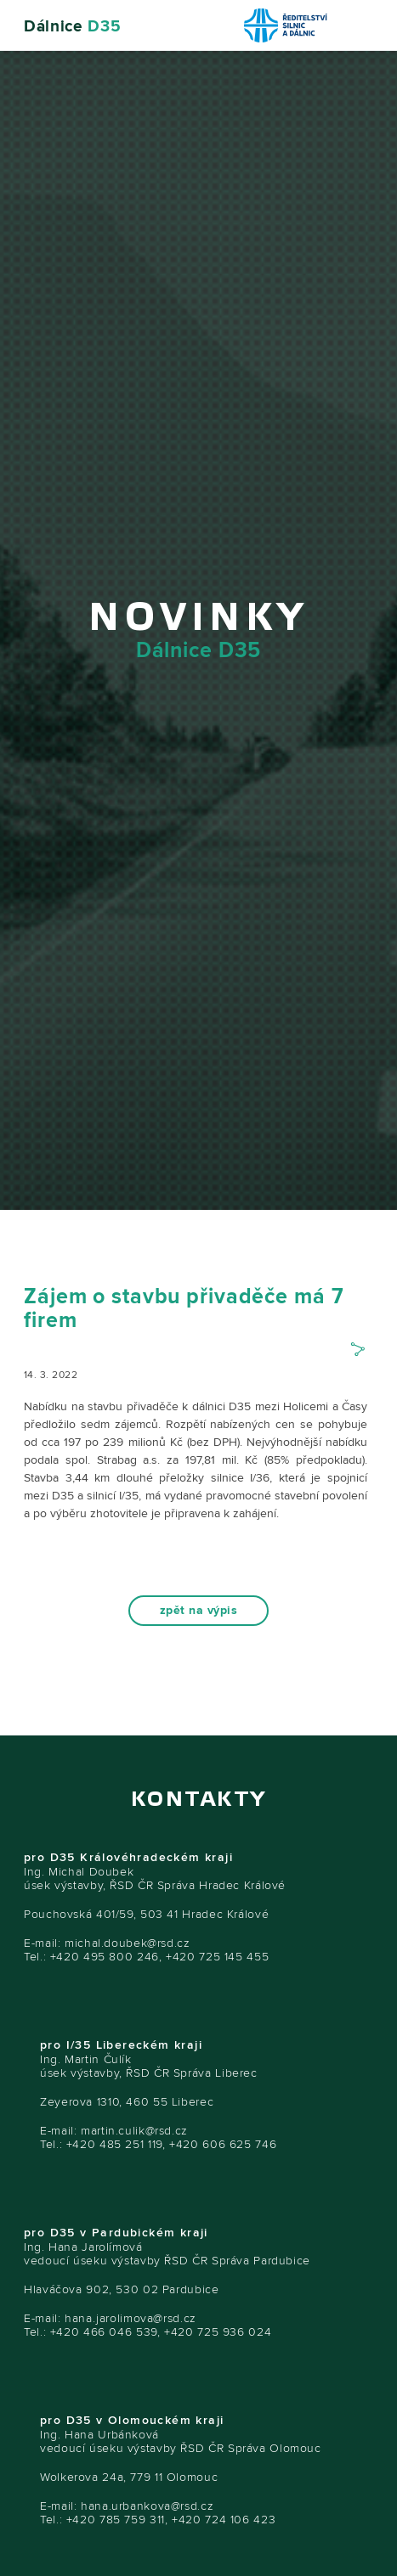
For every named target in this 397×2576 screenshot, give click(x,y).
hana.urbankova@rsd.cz (147, 2506)
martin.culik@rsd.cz (134, 2130)
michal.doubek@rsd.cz (127, 1943)
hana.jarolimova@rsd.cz (130, 2318)
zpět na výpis (198, 1610)
